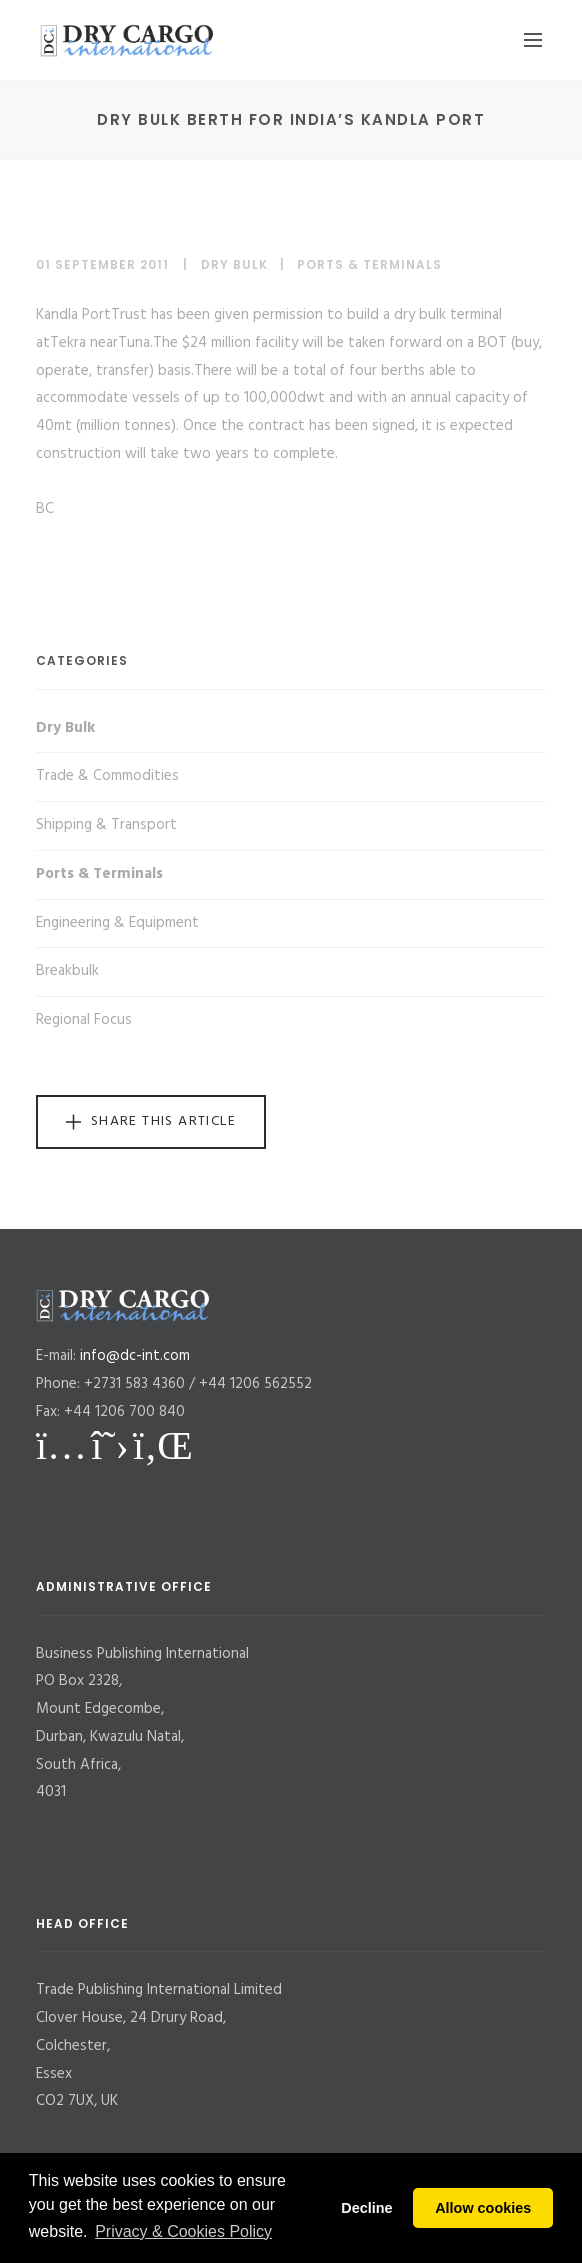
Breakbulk (67, 971)
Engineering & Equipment (117, 923)
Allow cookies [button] (483, 2208)
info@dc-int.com (135, 1356)
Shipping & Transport (106, 825)
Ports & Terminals (369, 264)
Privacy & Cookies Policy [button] (183, 2231)
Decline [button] (366, 2208)
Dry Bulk (234, 264)
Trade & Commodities (107, 776)
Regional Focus (84, 1020)
